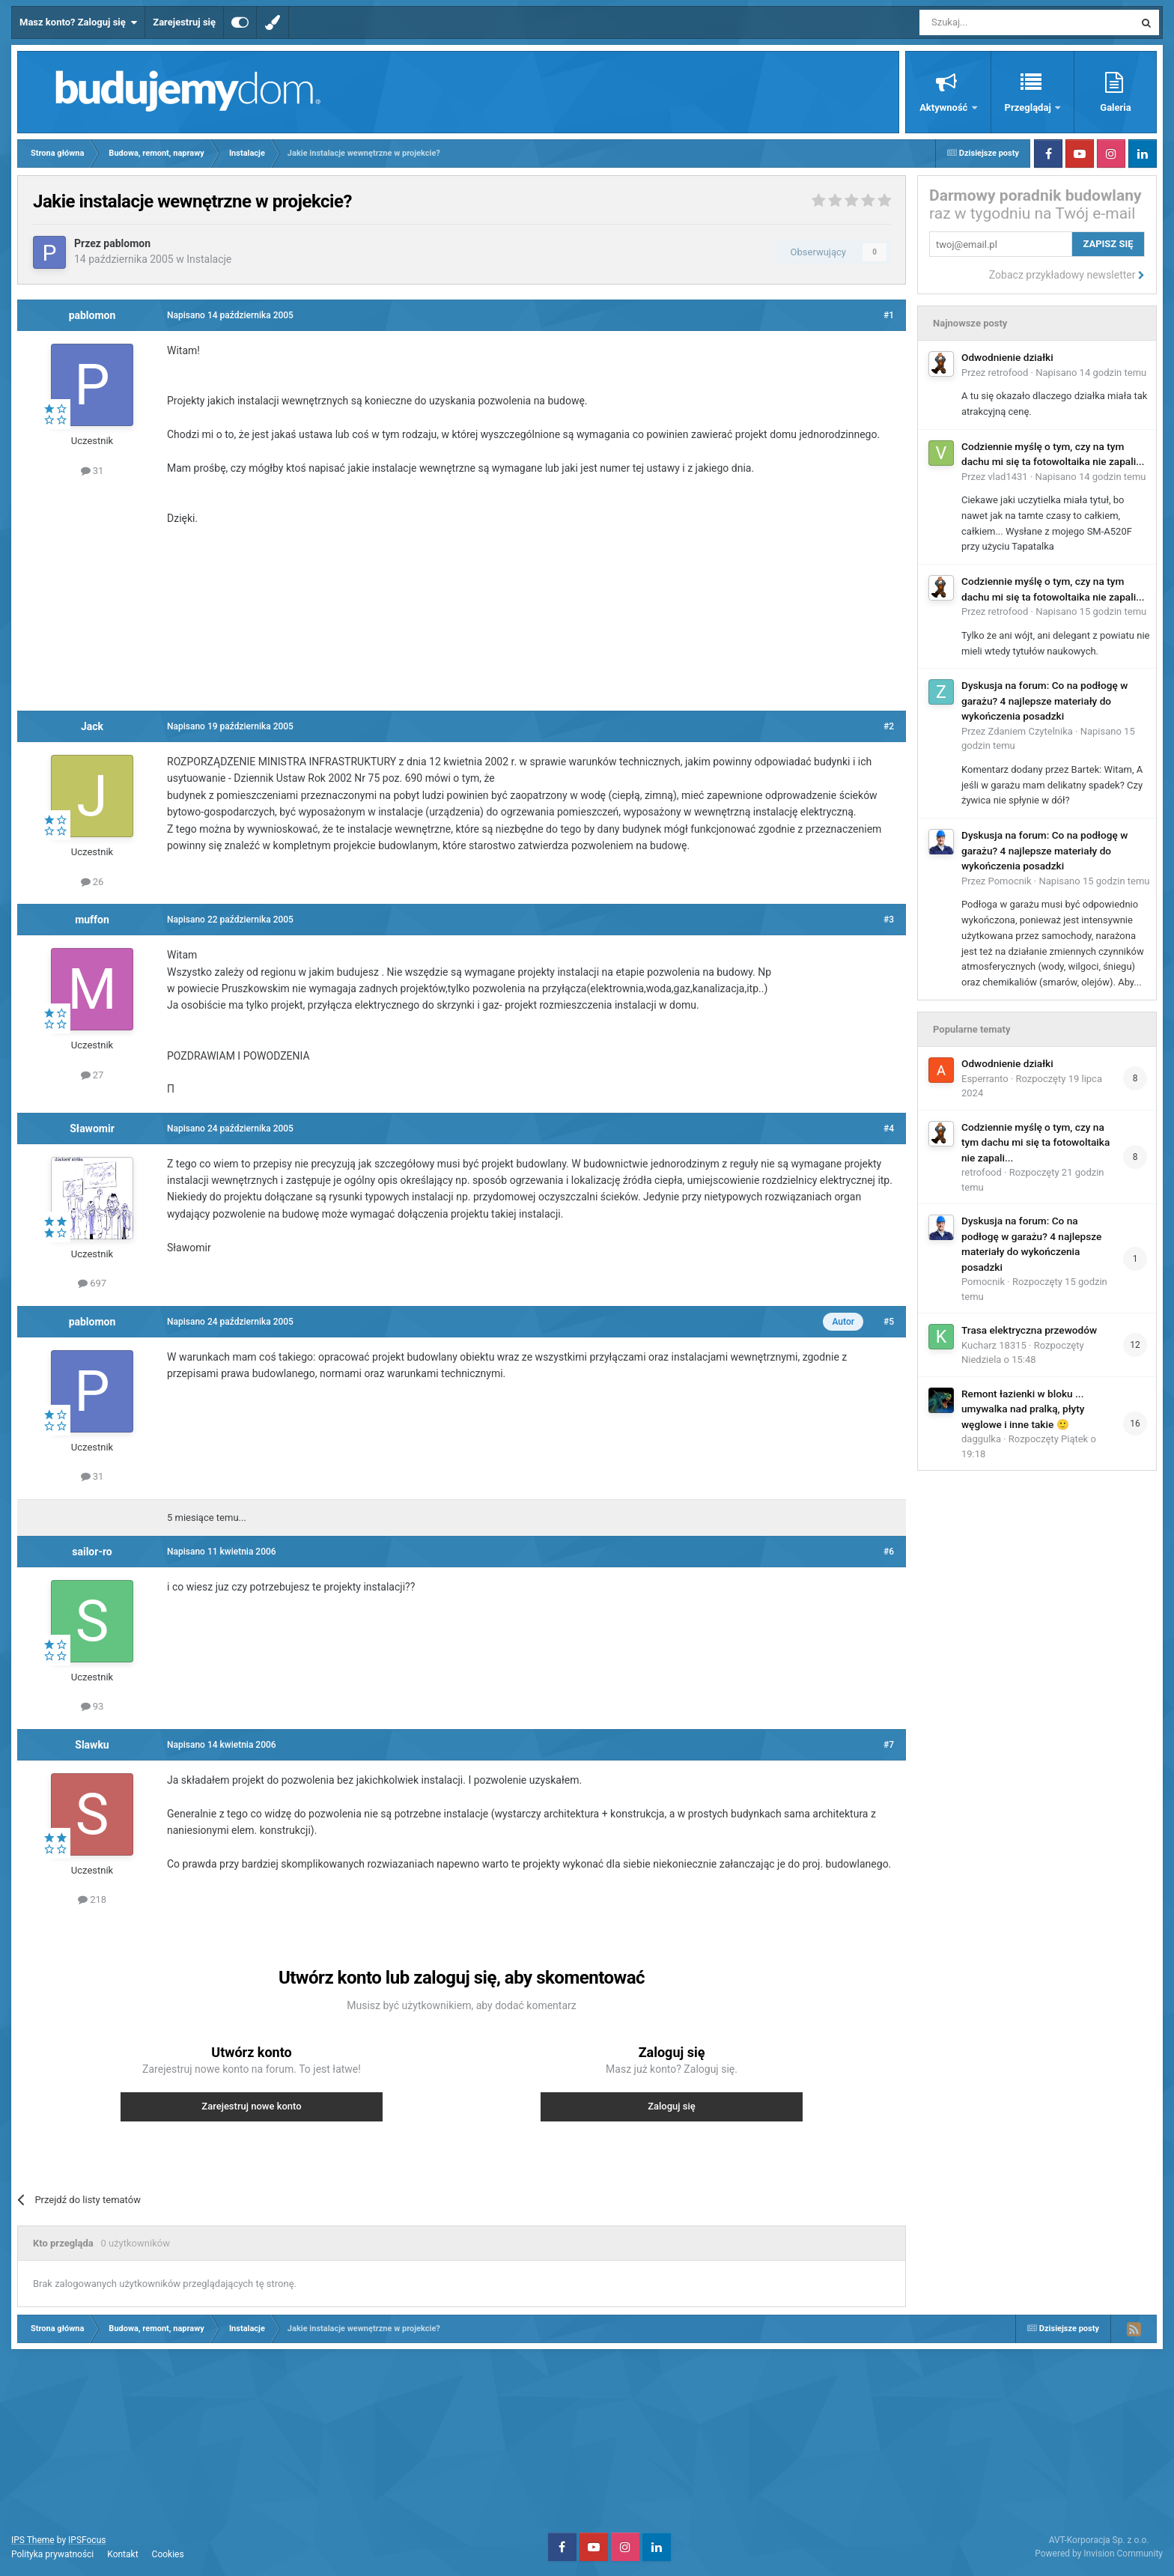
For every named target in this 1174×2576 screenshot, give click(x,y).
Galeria (1115, 107)
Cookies (168, 2554)
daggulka (981, 1439)
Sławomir (92, 1128)
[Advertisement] (462, 616)
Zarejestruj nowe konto (251, 2106)
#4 (888, 1128)
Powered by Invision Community (1099, 2553)
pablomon (126, 243)
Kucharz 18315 (994, 1345)
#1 (888, 315)
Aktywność (944, 107)
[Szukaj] (991, 22)
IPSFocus (87, 2540)
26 (92, 881)
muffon (92, 920)
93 (92, 1706)
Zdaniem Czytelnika (1030, 731)
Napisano (1090, 372)
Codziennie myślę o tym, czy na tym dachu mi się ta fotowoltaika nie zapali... (1035, 1142)
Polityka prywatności (52, 2554)
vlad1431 (1008, 476)
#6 (888, 1551)
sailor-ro (92, 1552)
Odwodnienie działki (1007, 357)
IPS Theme (33, 2540)
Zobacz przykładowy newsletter (1067, 275)
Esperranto (985, 1078)
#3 (888, 919)
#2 (888, 726)
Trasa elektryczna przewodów (1029, 1330)
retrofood (1008, 372)
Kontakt (122, 2554)
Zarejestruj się (184, 22)
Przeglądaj (1029, 107)
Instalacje (208, 259)
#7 (888, 1745)
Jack (92, 726)
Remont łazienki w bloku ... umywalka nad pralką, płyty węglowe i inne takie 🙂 (1023, 1409)
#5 (888, 1321)
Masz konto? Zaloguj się (78, 22)
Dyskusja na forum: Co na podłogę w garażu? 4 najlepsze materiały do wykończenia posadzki (1044, 700)
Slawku (92, 1745)
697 (92, 1283)
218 (92, 1899)
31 (92, 470)
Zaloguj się (672, 2106)
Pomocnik (1010, 881)
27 (92, 1075)
